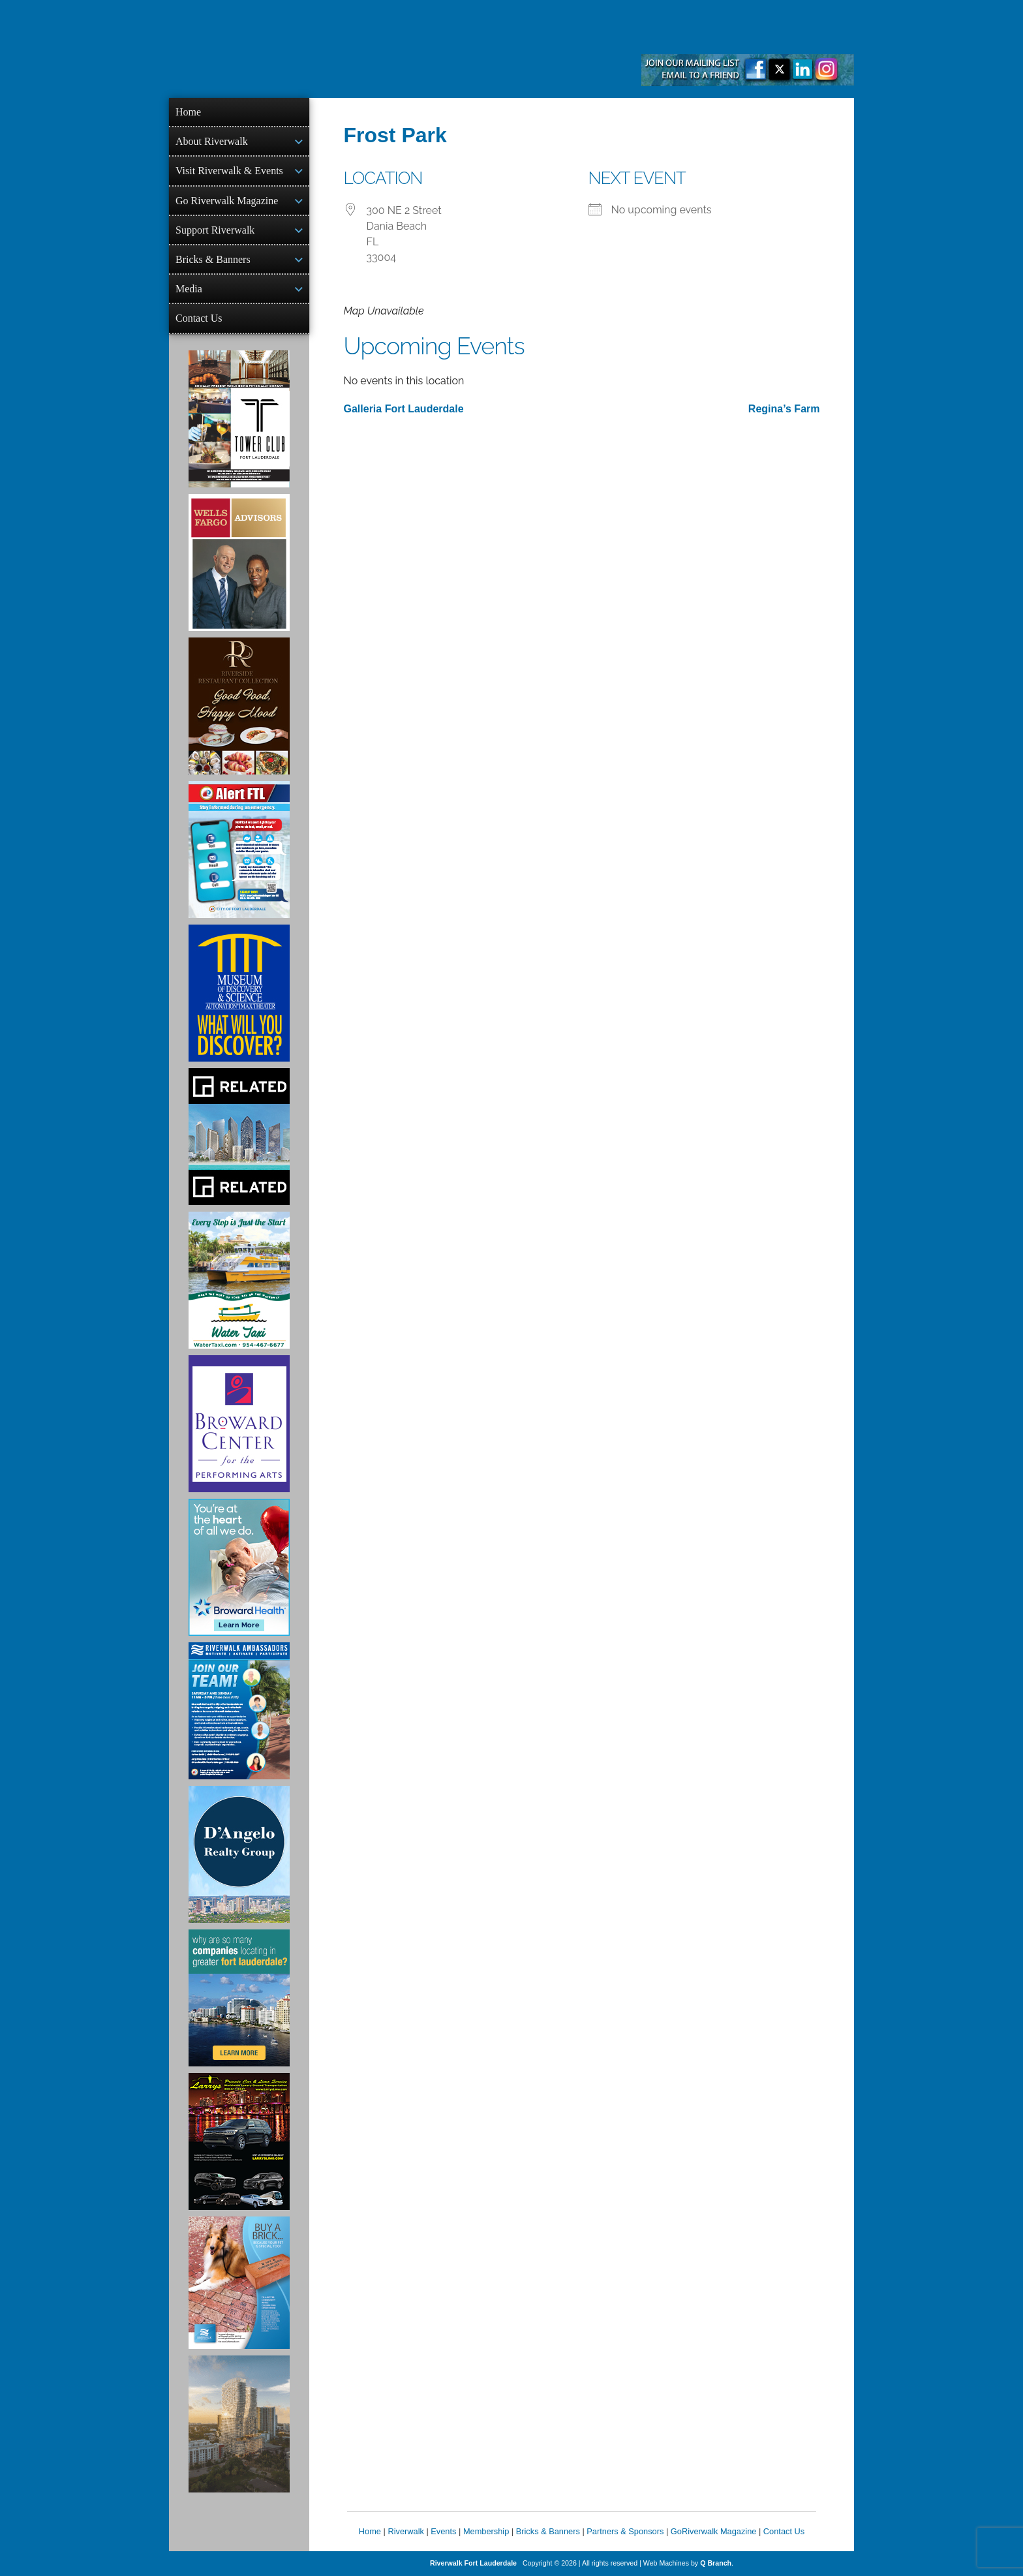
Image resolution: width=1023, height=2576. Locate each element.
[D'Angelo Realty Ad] (239, 1854)
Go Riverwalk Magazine (227, 200)
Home (188, 111)
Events (443, 2531)
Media (189, 288)
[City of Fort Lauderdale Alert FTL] (239, 849)
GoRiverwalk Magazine (714, 2531)
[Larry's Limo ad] (239, 2141)
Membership (486, 2531)
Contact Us (199, 318)
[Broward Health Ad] (239, 1567)
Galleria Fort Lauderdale (404, 408)
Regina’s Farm (784, 408)
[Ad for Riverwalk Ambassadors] (239, 1711)
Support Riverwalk (215, 230)
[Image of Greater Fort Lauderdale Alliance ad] (239, 1998)
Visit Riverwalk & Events (229, 170)
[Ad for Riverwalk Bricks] (239, 2282)
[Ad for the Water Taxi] (239, 1280)
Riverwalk (405, 2531)
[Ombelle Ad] (239, 2424)
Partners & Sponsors (625, 2531)
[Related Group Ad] (239, 1136)
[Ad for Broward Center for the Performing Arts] (239, 1423)
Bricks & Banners (213, 259)
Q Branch (715, 2563)
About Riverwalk (212, 141)
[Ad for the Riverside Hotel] (239, 706)
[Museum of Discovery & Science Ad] (239, 993)
